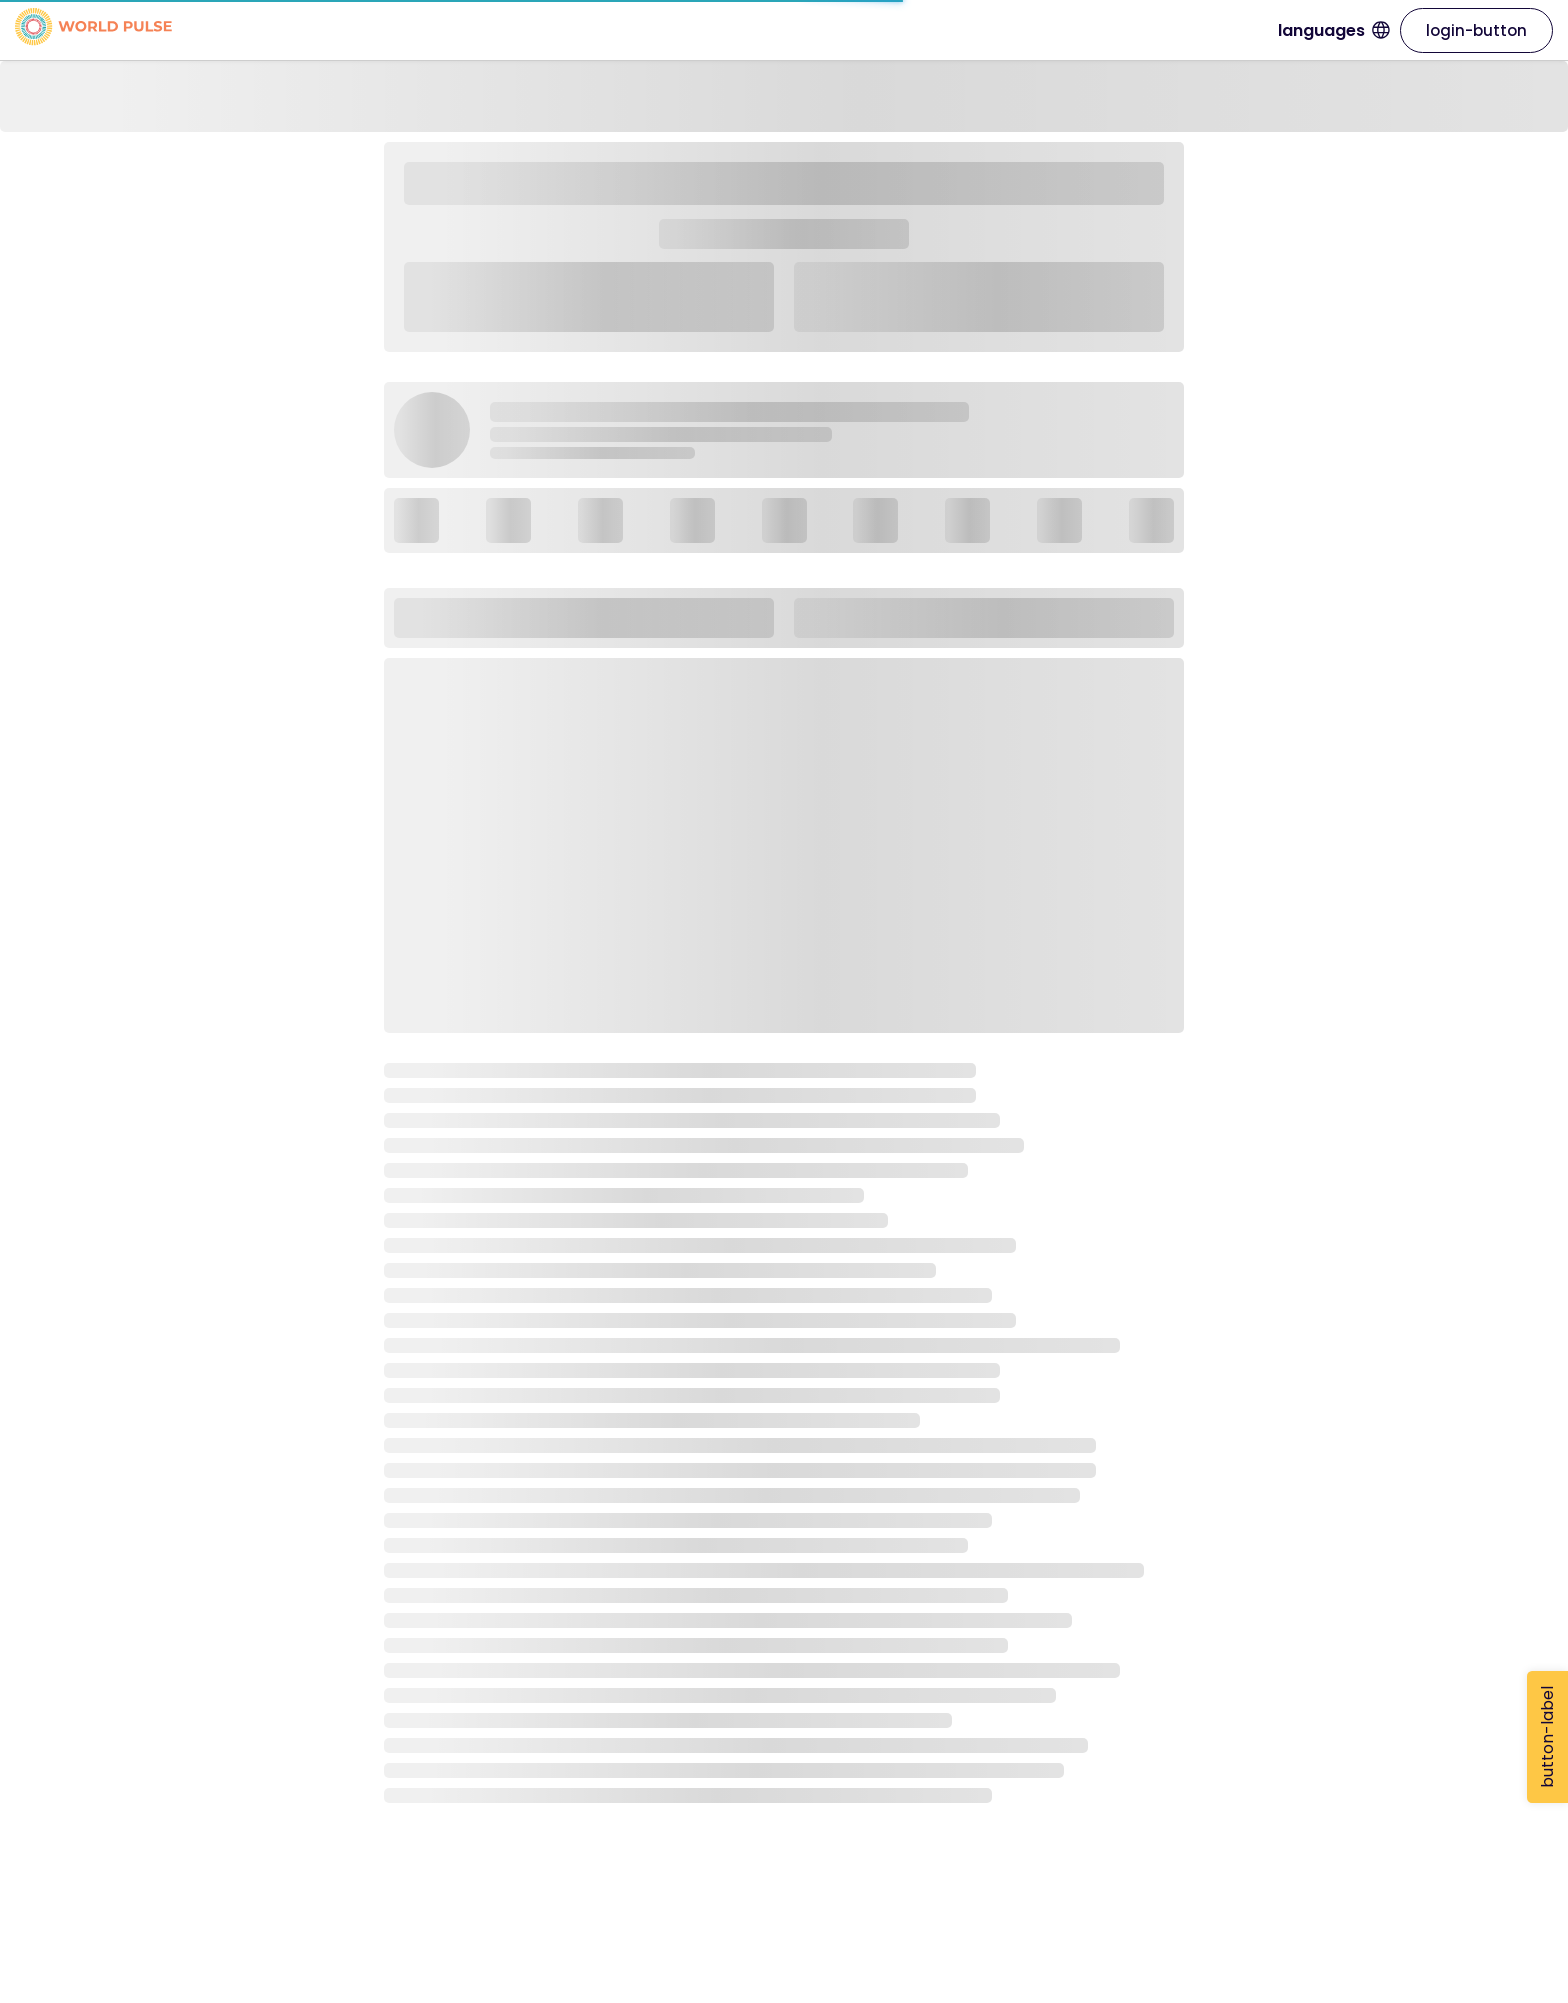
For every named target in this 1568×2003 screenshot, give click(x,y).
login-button (1476, 30)
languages (1334, 30)
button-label (1547, 1737)
